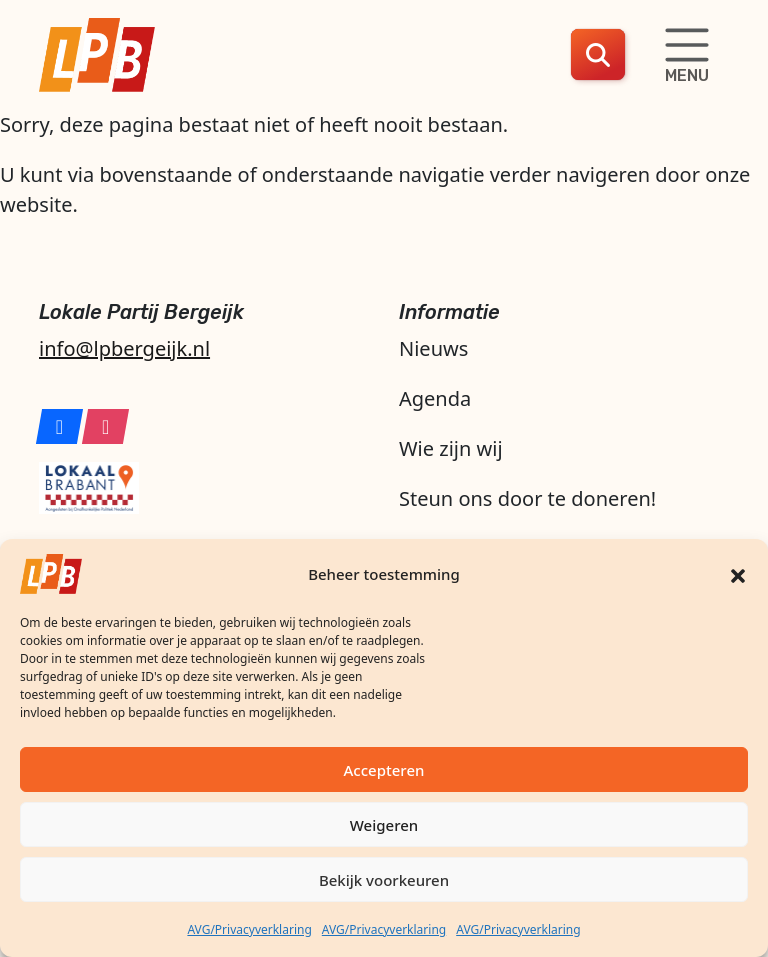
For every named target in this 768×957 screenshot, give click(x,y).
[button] (738, 574)
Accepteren (384, 770)
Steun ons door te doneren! (527, 498)
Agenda (435, 398)
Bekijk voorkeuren (384, 880)
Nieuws (433, 348)
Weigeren (384, 825)
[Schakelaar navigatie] (687, 55)
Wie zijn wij (451, 448)
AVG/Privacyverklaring (249, 929)
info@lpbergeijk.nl (124, 348)
